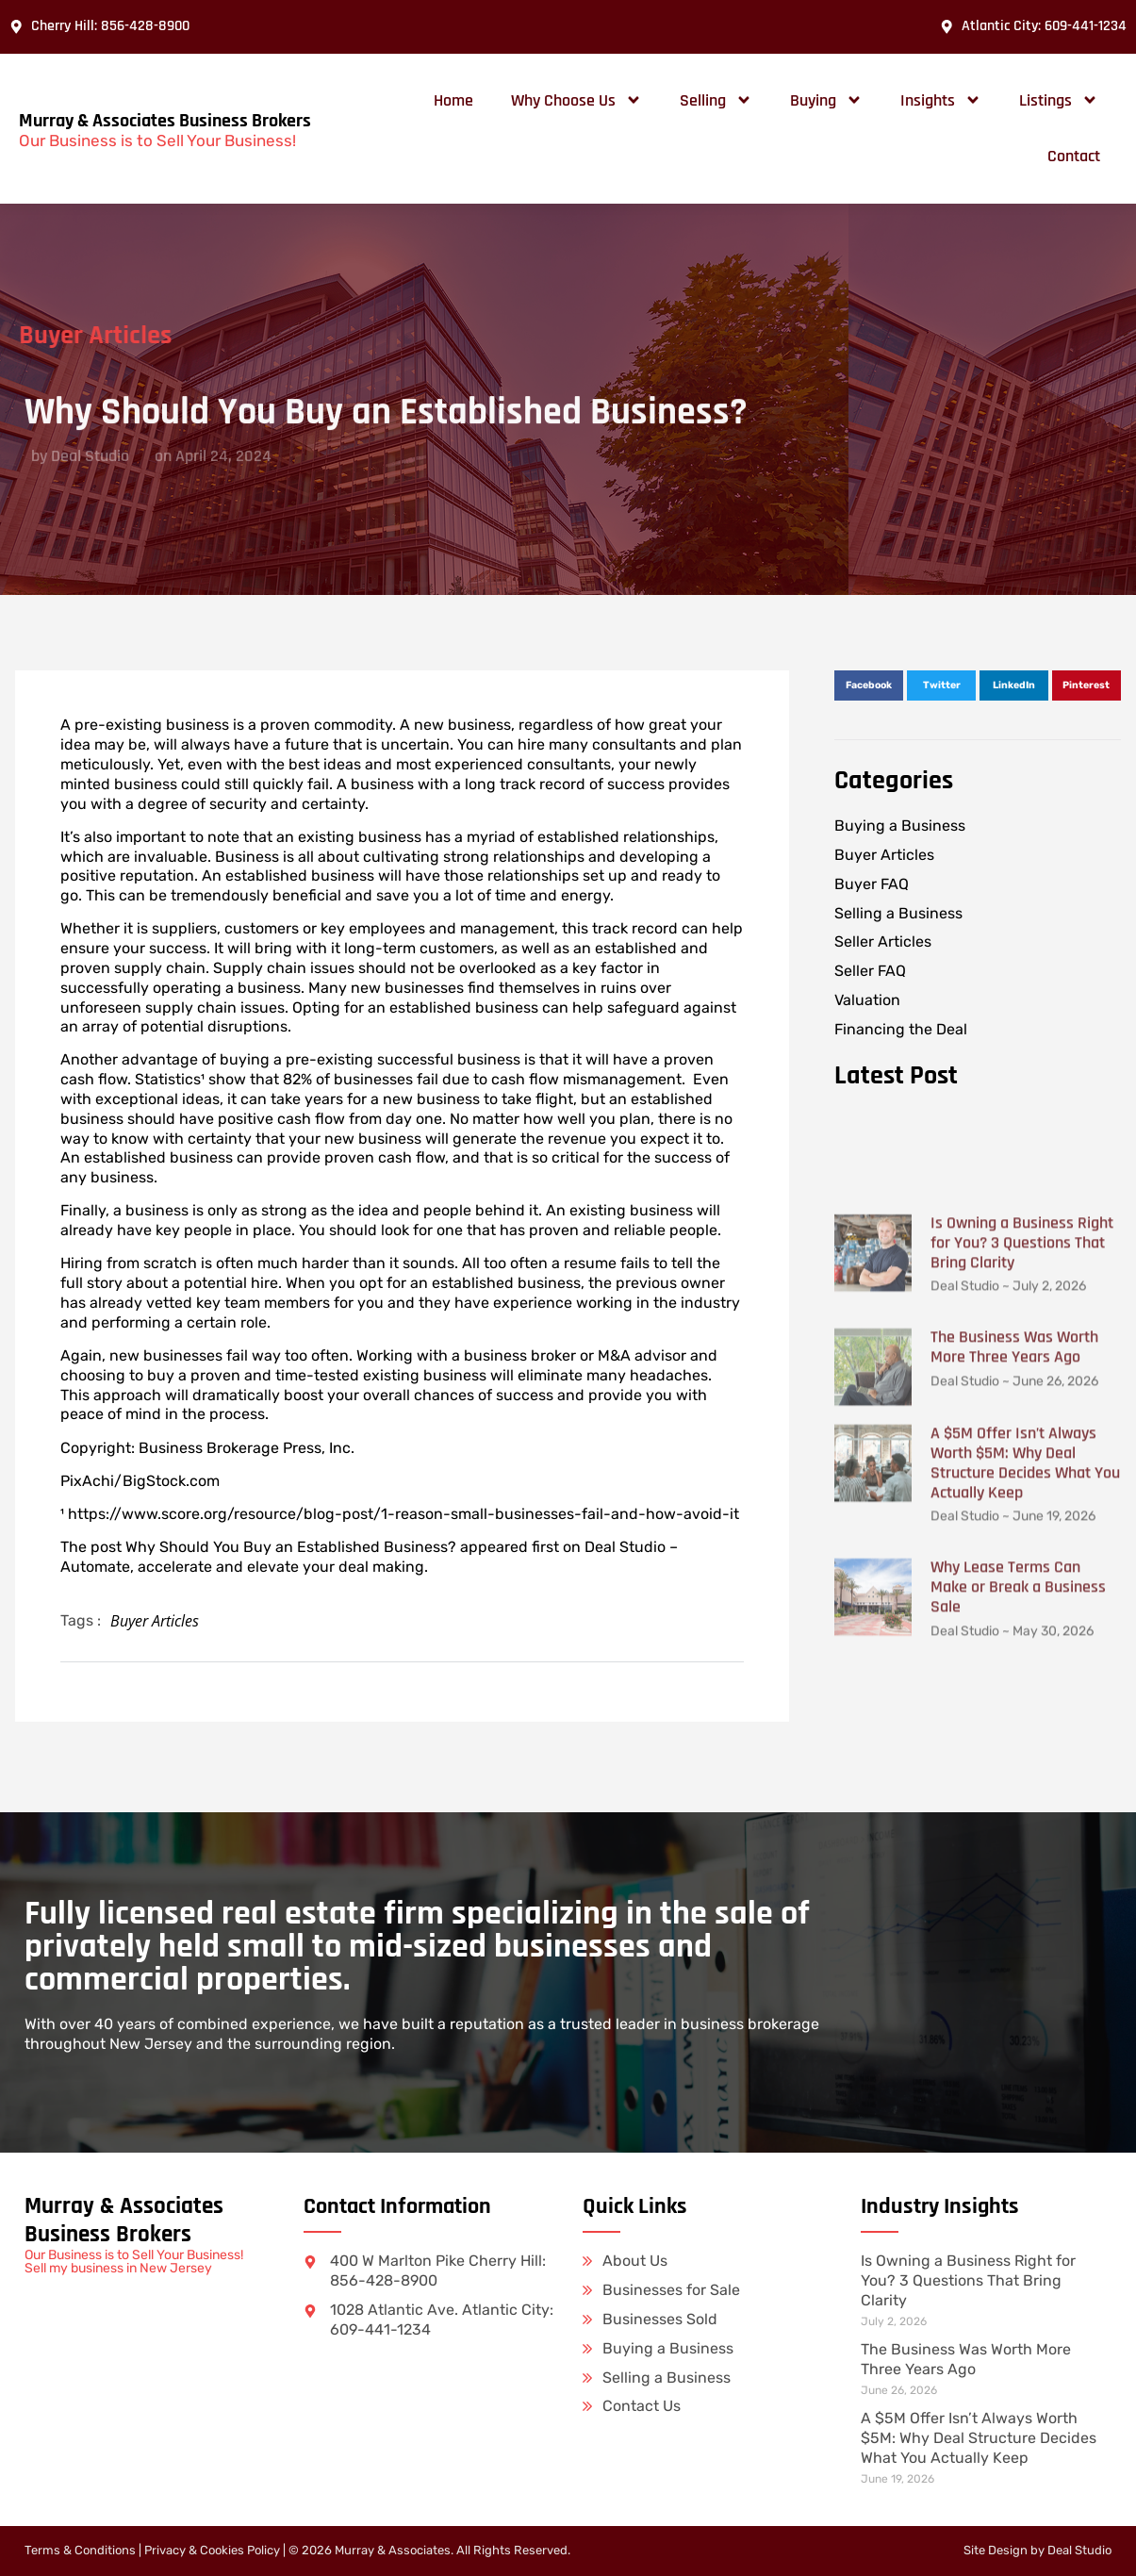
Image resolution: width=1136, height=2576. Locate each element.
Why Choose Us (576, 100)
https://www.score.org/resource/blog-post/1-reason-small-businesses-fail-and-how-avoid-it (405, 1514)
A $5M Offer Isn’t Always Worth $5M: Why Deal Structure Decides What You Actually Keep (1025, 1754)
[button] (868, 685)
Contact (1073, 156)
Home (453, 100)
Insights (940, 100)
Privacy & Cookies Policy (212, 2550)
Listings (1058, 100)
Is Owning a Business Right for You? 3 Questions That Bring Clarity (1021, 1533)
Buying (826, 100)
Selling (716, 100)
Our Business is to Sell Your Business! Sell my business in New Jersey (134, 2261)
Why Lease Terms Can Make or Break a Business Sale (1018, 1877)
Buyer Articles (154, 1620)
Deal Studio (1079, 2550)
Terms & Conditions (80, 2550)
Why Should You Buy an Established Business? (290, 1547)
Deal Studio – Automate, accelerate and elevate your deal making (369, 1557)
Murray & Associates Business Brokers (165, 120)
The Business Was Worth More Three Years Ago (1014, 1638)
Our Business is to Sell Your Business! (157, 140)
